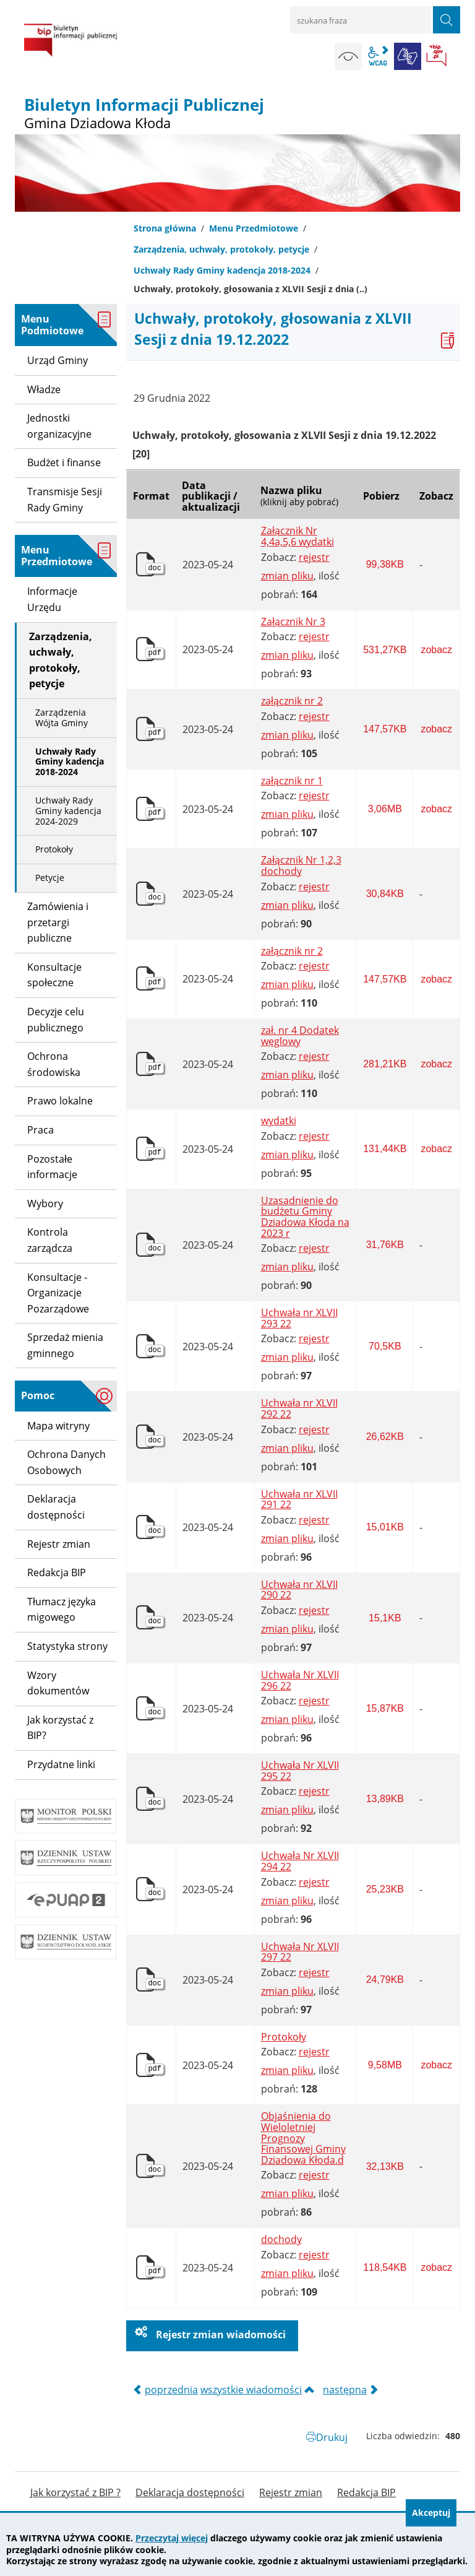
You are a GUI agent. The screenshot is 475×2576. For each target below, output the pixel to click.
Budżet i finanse (64, 462)
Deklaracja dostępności (56, 1507)
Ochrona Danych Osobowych (66, 1462)
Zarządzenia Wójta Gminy (61, 717)
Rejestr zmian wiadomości (219, 2334)
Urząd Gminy (57, 360)
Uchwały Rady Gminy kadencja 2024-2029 (68, 810)
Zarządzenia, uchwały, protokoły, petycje (221, 249)
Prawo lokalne (60, 1101)
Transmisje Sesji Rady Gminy (64, 499)
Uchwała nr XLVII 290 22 (299, 1590)
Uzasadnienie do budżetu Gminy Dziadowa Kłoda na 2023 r (305, 1217)
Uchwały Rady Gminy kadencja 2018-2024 (222, 270)
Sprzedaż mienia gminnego (65, 1345)
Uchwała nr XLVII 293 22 (299, 1318)
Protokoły (283, 2037)
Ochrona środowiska (53, 1064)
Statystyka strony (67, 1646)
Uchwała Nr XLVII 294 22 (300, 1861)
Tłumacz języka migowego (61, 1609)
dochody (281, 2239)
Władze (44, 389)
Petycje (49, 877)
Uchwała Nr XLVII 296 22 (300, 1680)
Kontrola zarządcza (49, 1240)
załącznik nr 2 (292, 701)
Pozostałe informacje (52, 1167)
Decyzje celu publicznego (55, 1019)
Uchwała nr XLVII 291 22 (299, 1500)
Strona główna (165, 228)
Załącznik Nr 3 (293, 622)
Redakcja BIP (56, 1572)
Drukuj (332, 2437)
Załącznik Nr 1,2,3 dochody (301, 866)
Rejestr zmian (58, 1544)
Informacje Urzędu (52, 599)
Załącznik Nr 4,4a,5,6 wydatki (297, 536)
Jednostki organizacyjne (59, 426)
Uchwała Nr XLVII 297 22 (300, 1952)
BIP (437, 56)
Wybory (45, 1203)
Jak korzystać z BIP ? (75, 2493)
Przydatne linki (61, 1764)
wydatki (278, 1121)
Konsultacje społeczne (54, 975)
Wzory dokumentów (58, 1683)
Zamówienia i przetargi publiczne (57, 922)
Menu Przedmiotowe (253, 228)
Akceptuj (431, 2512)
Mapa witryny (58, 1426)
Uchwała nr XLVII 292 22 (299, 1409)
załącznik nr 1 (292, 781)
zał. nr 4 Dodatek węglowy (300, 1036)
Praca (40, 1130)
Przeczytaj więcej (171, 2538)
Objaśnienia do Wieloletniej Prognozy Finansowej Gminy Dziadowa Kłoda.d (303, 2138)
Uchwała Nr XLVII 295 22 (300, 1771)
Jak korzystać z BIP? (60, 1728)
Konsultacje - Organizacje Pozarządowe (58, 1293)
